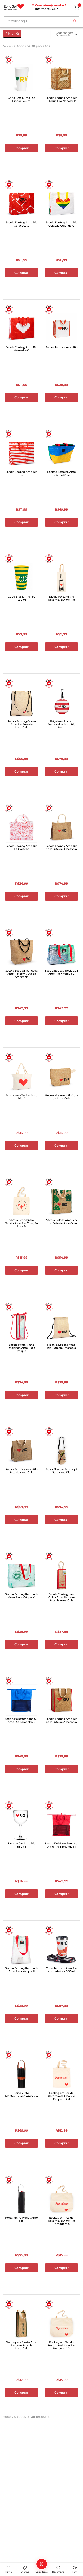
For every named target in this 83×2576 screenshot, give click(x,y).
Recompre (58, 2569)
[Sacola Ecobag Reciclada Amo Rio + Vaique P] (21, 1982)
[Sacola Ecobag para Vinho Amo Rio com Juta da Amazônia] (61, 1608)
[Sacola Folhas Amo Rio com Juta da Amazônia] (61, 1233)
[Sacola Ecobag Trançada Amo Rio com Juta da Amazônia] (21, 984)
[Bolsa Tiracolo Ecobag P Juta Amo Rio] (61, 1483)
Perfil (75, 2569)
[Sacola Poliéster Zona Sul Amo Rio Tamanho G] (21, 1732)
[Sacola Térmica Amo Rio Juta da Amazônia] (21, 1483)
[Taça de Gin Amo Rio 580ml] (21, 1857)
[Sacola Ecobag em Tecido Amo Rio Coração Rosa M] (21, 1233)
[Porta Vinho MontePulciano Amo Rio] (21, 2106)
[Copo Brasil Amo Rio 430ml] (21, 610)
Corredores (41, 2565)
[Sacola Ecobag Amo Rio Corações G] (21, 236)
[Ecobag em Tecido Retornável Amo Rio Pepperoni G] (61, 2356)
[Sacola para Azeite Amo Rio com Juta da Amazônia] (21, 2356)
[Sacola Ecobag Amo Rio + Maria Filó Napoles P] (61, 111)
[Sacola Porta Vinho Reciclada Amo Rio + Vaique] (21, 1358)
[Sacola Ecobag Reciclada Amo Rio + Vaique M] (21, 1608)
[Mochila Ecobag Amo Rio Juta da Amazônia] (61, 1358)
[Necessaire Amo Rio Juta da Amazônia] (61, 1109)
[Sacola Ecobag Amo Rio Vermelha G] (21, 361)
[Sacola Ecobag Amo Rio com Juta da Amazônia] (61, 859)
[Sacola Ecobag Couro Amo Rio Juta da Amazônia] (21, 735)
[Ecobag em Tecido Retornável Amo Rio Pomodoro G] (61, 2231)
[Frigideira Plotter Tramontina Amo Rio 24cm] (61, 735)
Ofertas (25, 2569)
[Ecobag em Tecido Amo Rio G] (21, 1109)
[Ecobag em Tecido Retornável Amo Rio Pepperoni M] (61, 2106)
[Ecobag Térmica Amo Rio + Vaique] (61, 485)
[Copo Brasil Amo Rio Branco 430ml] (21, 111)
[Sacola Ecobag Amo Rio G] (21, 485)
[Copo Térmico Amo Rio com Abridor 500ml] (61, 1982)
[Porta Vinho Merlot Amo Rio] (21, 2231)
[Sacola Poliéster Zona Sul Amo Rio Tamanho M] (61, 1857)
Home (8, 2569)
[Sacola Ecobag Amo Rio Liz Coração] (21, 859)
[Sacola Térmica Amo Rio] (61, 361)
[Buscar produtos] (74, 21)
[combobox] (41, 20)
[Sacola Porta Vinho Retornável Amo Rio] (61, 610)
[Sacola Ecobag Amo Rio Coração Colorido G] (61, 236)
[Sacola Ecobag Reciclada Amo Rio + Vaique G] (61, 984)
